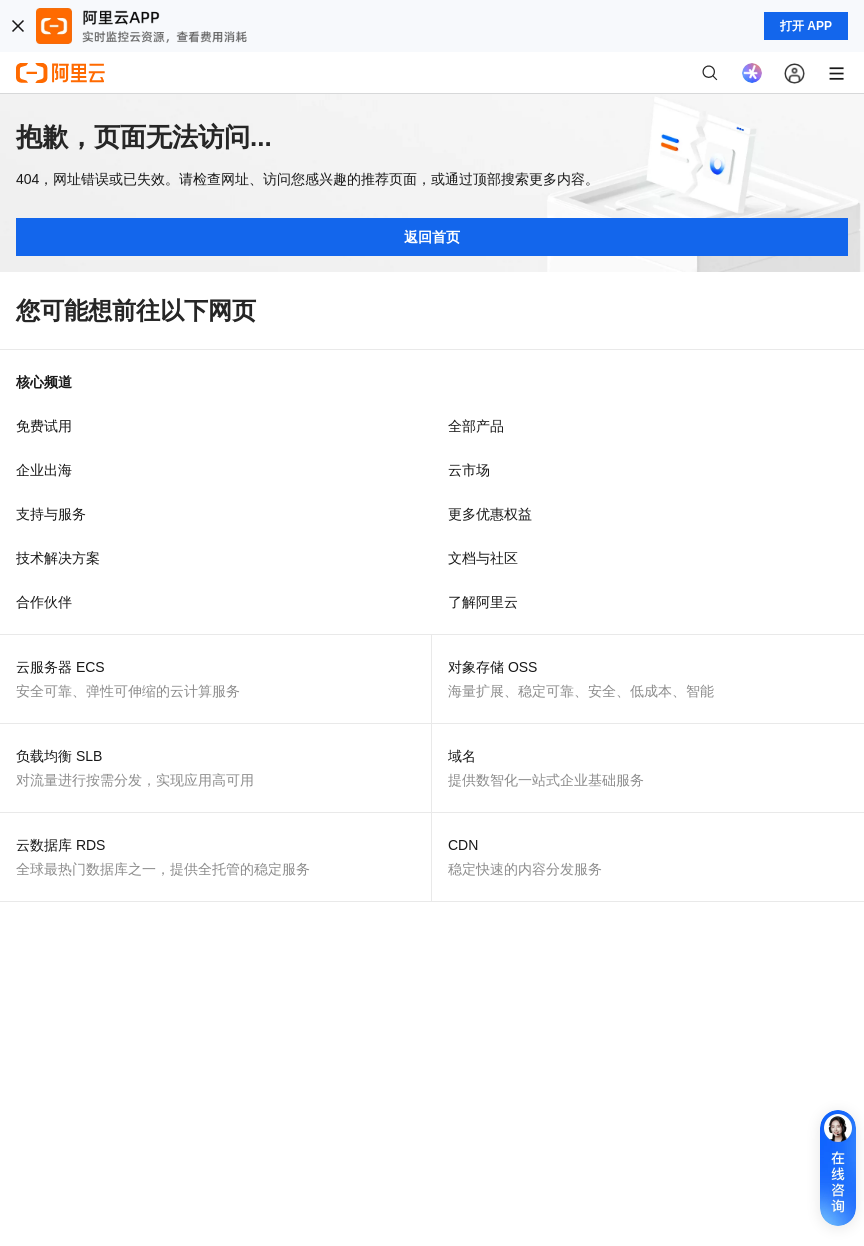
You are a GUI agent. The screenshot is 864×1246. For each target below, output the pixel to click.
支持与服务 (51, 514)
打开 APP (806, 26)
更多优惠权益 (490, 514)
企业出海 (44, 470)
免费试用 (44, 426)
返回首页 (432, 237)
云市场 (469, 470)
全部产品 (476, 426)
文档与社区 (483, 558)
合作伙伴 (44, 602)
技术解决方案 (58, 558)
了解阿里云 (483, 602)
